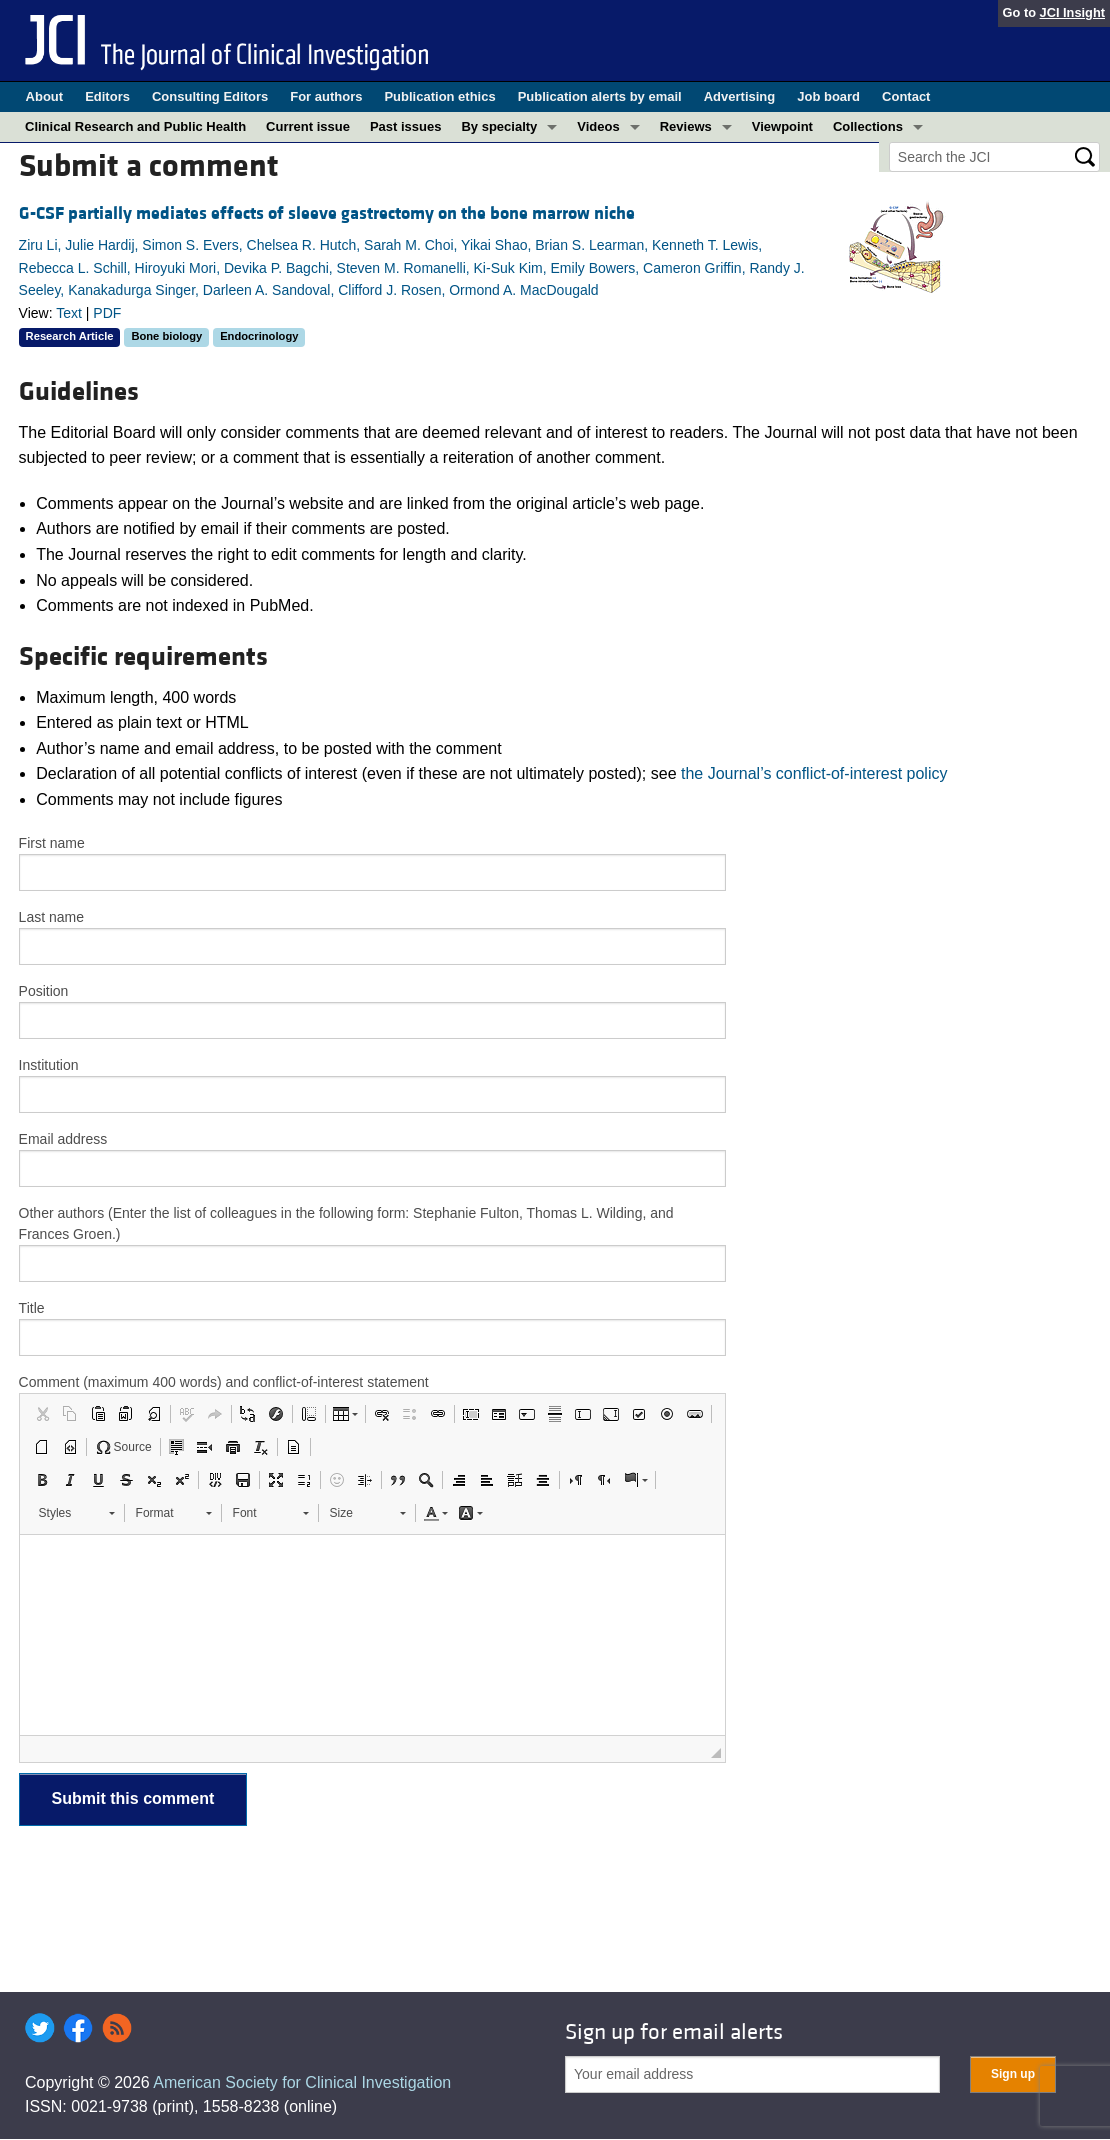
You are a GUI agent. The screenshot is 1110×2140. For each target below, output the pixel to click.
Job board (828, 96)
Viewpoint (782, 126)
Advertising (740, 96)
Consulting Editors (210, 96)
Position (44, 991)
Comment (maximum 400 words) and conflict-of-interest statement (224, 1382)
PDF (107, 313)
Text (69, 313)
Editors (107, 96)
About (45, 96)
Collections (868, 126)
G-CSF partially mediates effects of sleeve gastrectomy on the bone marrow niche (327, 213)
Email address (63, 1139)
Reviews (686, 126)
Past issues (406, 126)
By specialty (499, 126)
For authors (326, 96)
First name (52, 843)
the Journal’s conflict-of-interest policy (814, 773)
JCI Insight (1072, 12)
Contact (906, 96)
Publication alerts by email (600, 96)
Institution (49, 1065)
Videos (598, 126)
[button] (42, 1414)
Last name (51, 917)
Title (32, 1308)
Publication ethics (439, 96)
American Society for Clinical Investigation (302, 2082)
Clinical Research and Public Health (135, 126)
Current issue (308, 126)
